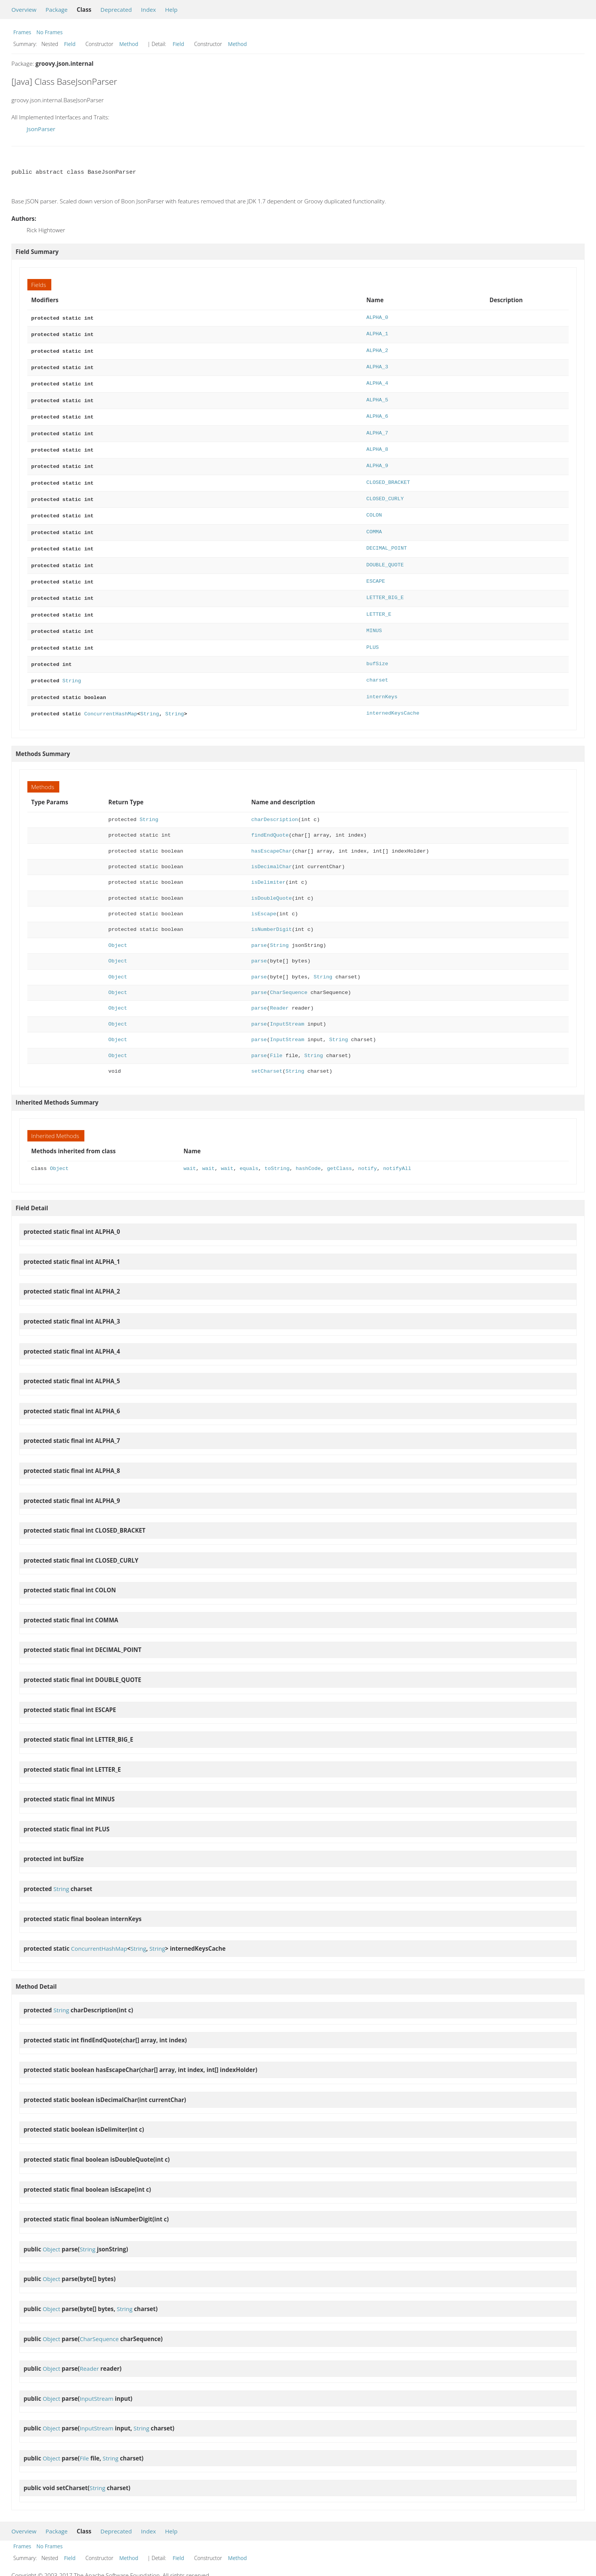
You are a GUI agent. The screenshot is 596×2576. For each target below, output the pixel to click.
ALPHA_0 (377, 317)
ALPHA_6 (377, 411)
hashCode (308, 1149)
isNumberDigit (271, 910)
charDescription (274, 800)
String (71, 663)
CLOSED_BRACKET (388, 475)
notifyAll (397, 1149)
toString (277, 1149)
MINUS (374, 616)
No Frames (49, 32)
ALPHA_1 (377, 333)
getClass (339, 1149)
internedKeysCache (392, 695)
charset (377, 663)
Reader (279, 989)
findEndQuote (269, 816)
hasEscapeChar (271, 832)
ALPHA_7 (377, 427)
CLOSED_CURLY (385, 490)
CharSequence (288, 973)
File (276, 1036)
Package (57, 9)
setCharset (266, 1052)
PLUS (372, 632)
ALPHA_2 (377, 349)
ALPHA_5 (377, 396)
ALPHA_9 (377, 459)
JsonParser (41, 129)
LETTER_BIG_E (385, 584)
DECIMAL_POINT (386, 537)
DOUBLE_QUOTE (385, 553)
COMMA (374, 522)
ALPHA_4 (377, 380)
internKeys (382, 679)
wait (190, 1149)
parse (259, 926)
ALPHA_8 (377, 443)
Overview (23, 9)
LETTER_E (379, 600)
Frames (22, 32)
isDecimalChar (271, 847)
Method (128, 44)
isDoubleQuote (271, 879)
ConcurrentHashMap (110, 695)
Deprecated (116, 9)
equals (248, 1149)
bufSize (377, 648)
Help (171, 9)
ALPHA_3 (377, 364)
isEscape (263, 895)
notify (367, 1149)
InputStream (287, 1005)
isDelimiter (268, 863)
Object (117, 926)
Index (148, 9)
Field (70, 44)
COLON (374, 506)
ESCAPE (375, 569)
